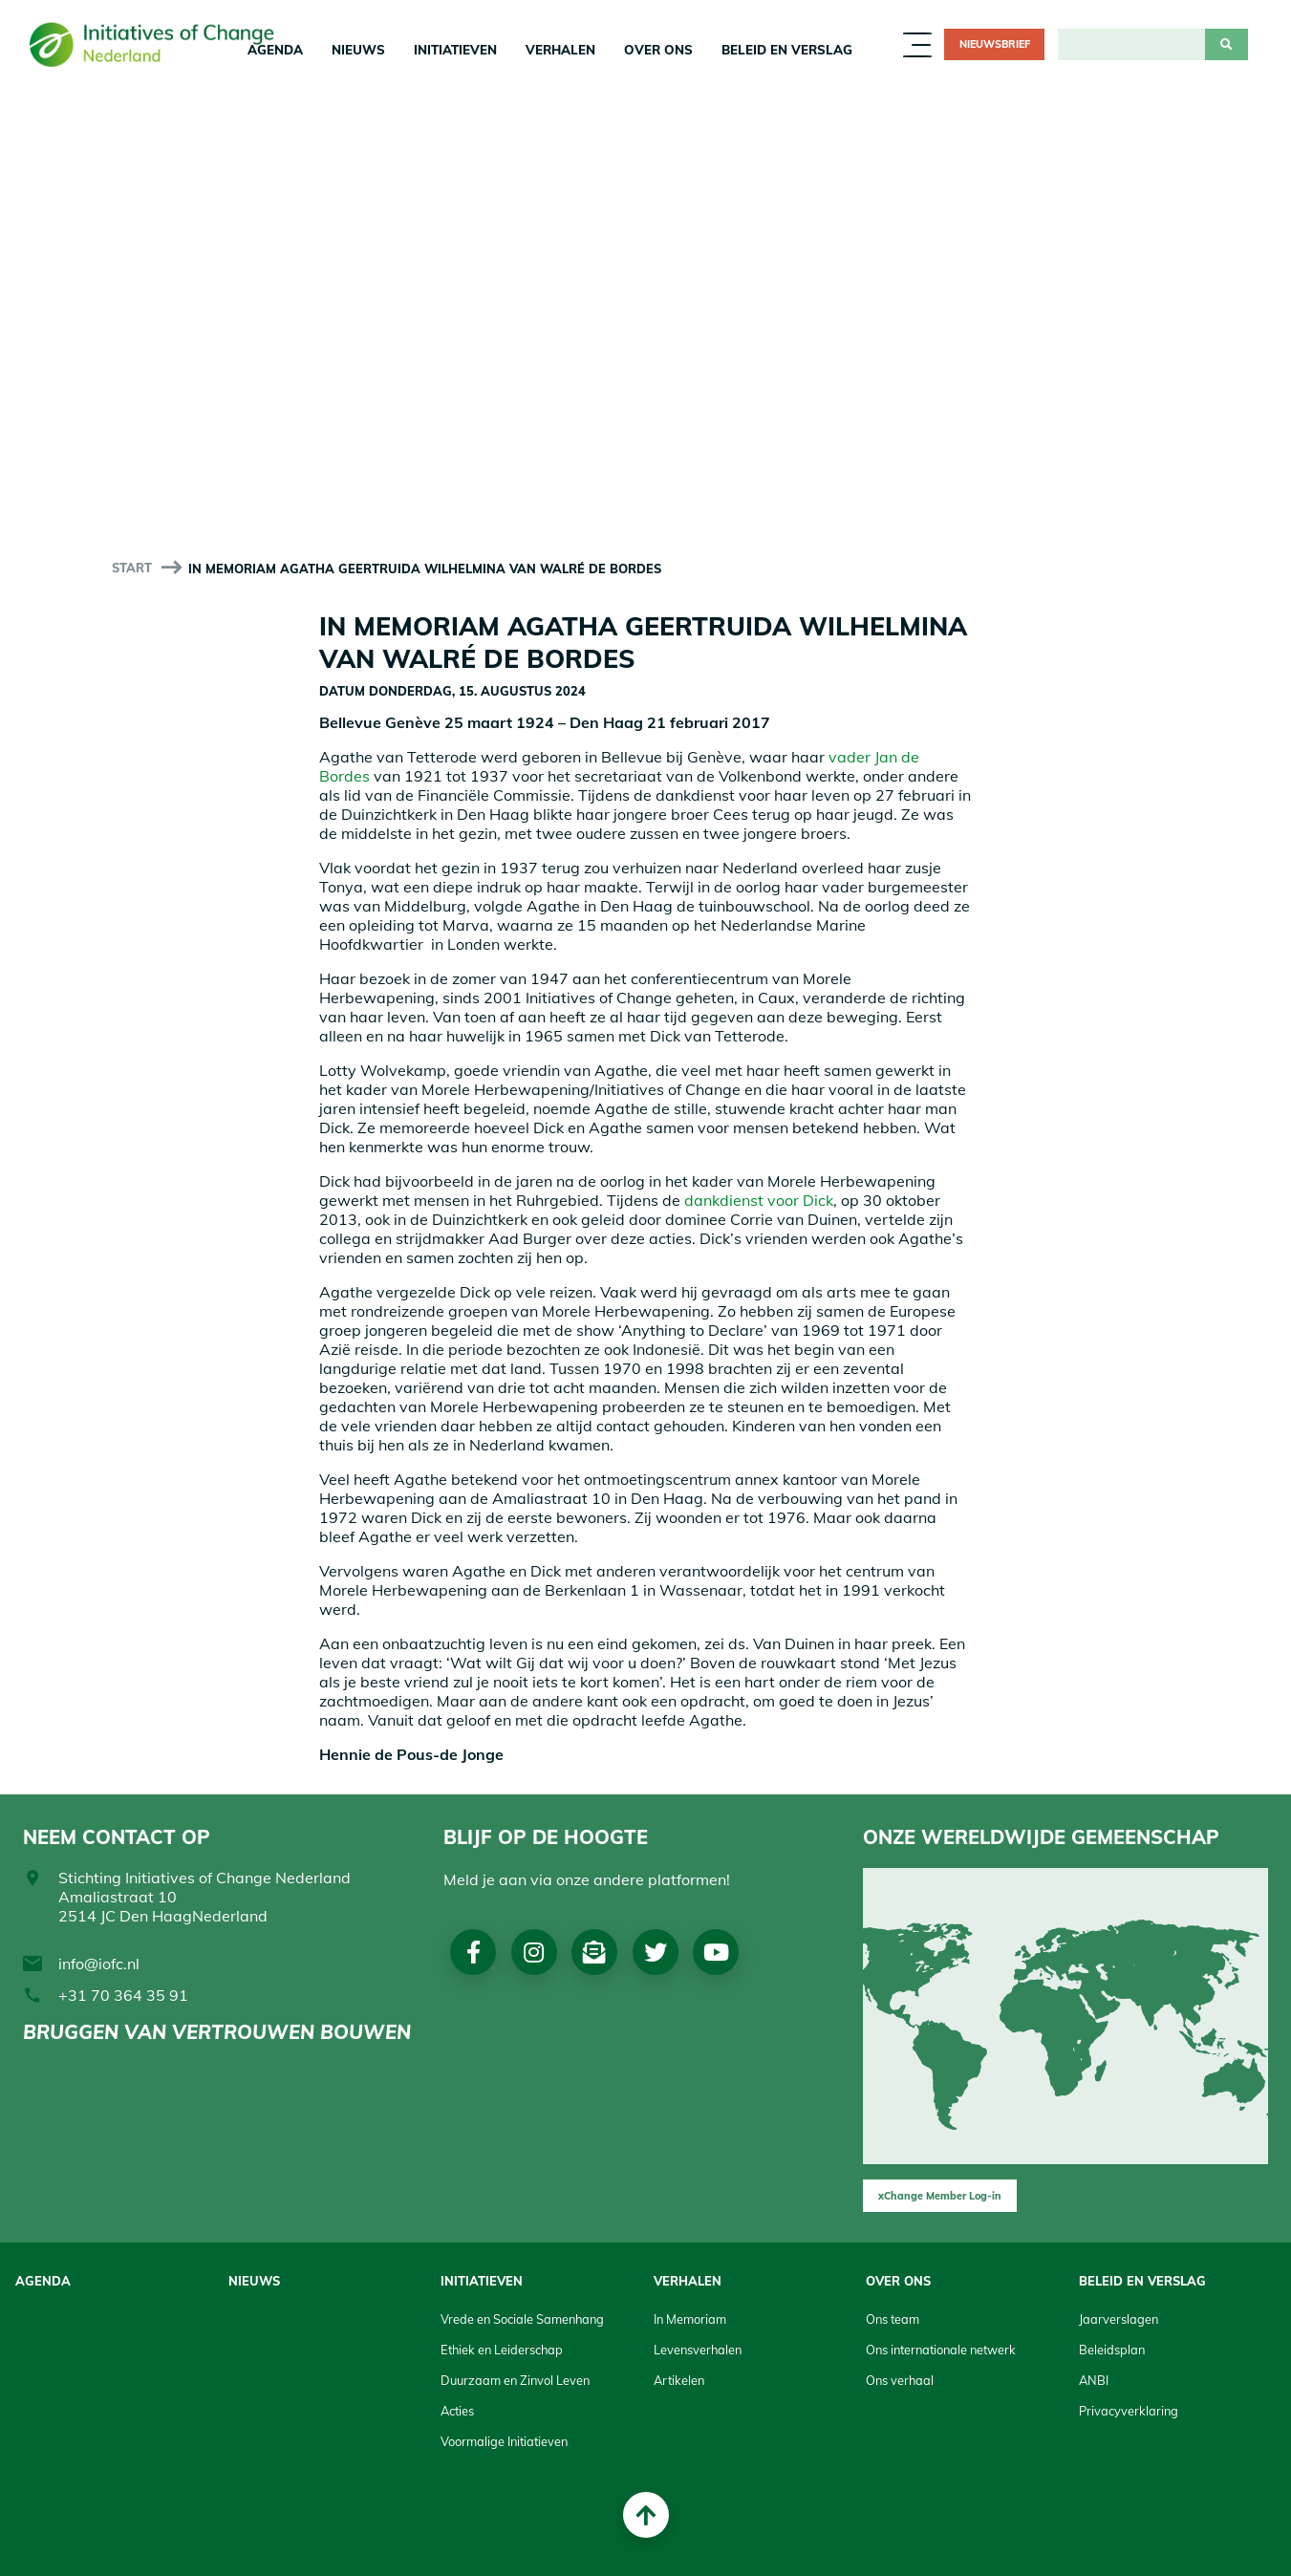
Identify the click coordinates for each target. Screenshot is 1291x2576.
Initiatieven (455, 49)
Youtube (718, 1952)
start (132, 567)
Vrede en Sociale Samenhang (522, 2319)
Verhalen (560, 49)
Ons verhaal (900, 2380)
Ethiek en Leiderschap (502, 2349)
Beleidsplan (1112, 2349)
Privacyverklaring (1128, 2410)
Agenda (43, 2280)
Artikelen (679, 2380)
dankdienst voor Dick (758, 1200)
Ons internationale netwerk (941, 2349)
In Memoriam (690, 2319)
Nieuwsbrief (994, 44)
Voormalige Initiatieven (504, 2441)
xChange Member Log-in (939, 2195)
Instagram (534, 1952)
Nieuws (358, 49)
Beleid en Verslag (786, 49)
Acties (457, 2410)
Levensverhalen (698, 2349)
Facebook (473, 1952)
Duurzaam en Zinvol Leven (515, 2380)
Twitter (657, 1952)
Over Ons (658, 49)
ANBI (1093, 2380)
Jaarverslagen (1118, 2319)
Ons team (892, 2319)
